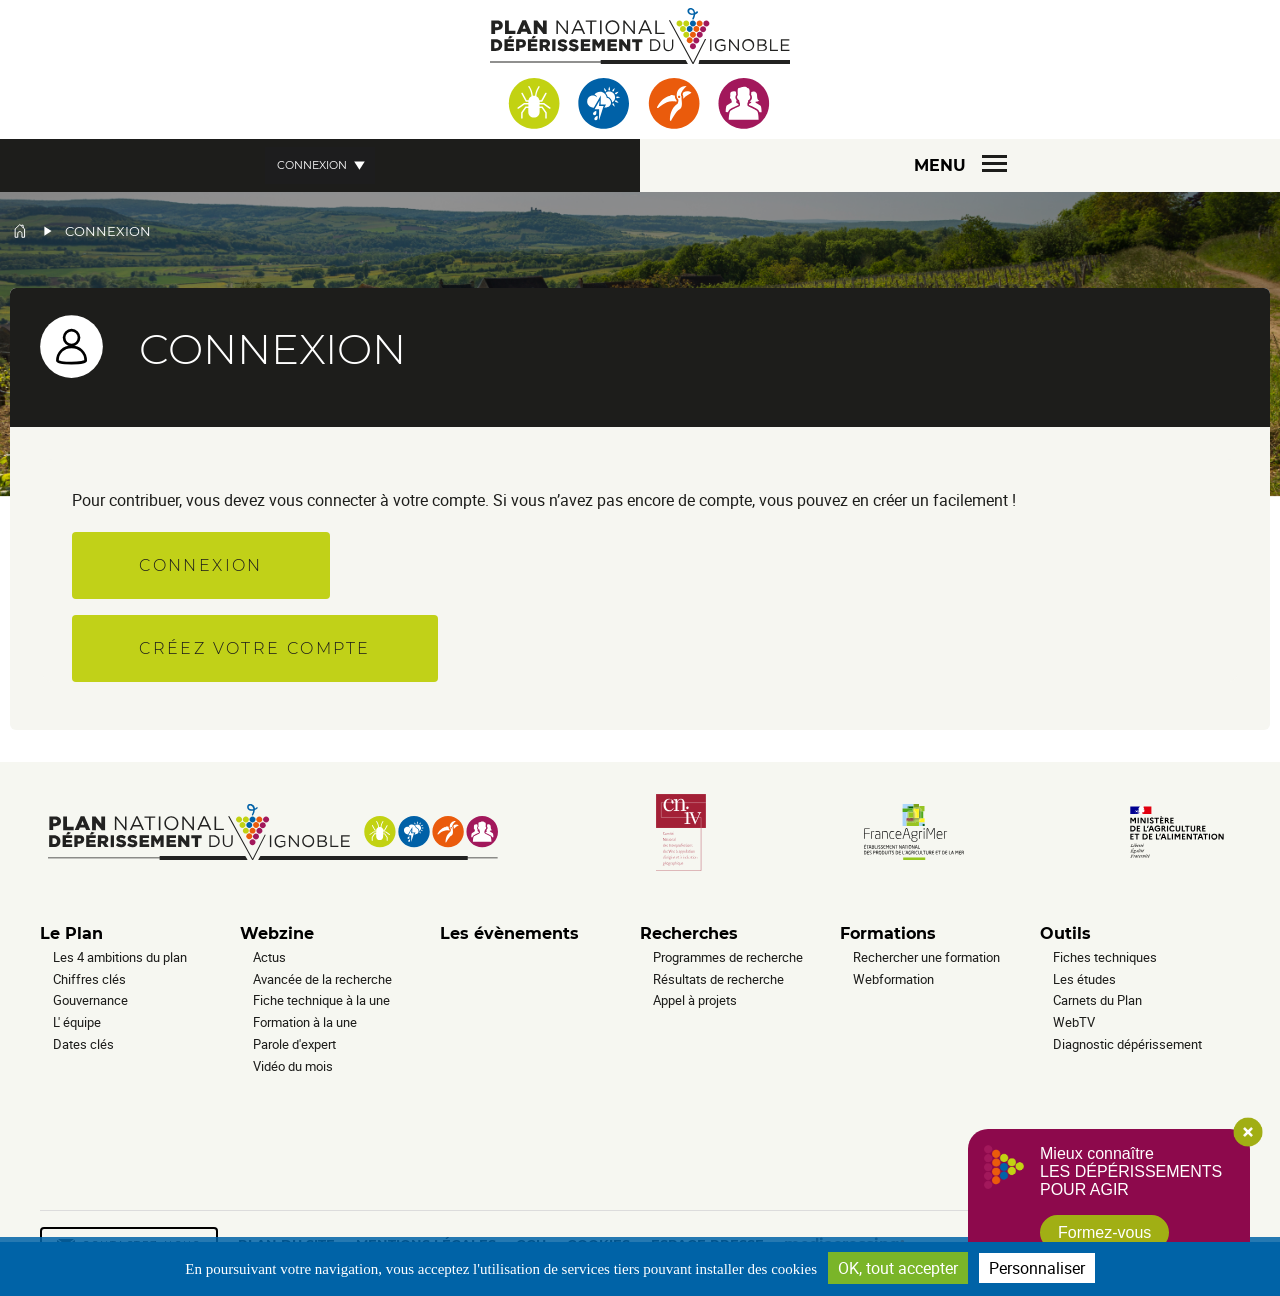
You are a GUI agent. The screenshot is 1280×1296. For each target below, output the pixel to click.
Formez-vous (1104, 1232)
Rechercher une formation (926, 957)
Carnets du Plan (1097, 1000)
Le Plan (71, 933)
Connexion (312, 165)
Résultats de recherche (718, 979)
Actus (269, 957)
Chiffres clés (89, 979)
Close (1248, 1132)
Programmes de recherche (728, 957)
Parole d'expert (294, 1044)
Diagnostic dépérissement (1127, 1044)
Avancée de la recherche (322, 979)
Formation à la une (305, 1022)
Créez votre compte (254, 648)
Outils (1065, 933)
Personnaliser (1037, 1268)
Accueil (20, 231)
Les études (1084, 979)
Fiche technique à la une (321, 1000)
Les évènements (509, 933)
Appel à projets (695, 1000)
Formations (888, 933)
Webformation (893, 979)
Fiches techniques (1105, 957)
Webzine (277, 933)
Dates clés (83, 1044)
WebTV (1074, 1022)
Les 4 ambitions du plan (120, 957)
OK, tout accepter (898, 1268)
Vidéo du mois (293, 1066)
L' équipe (77, 1022)
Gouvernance (90, 1000)
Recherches (689, 933)
